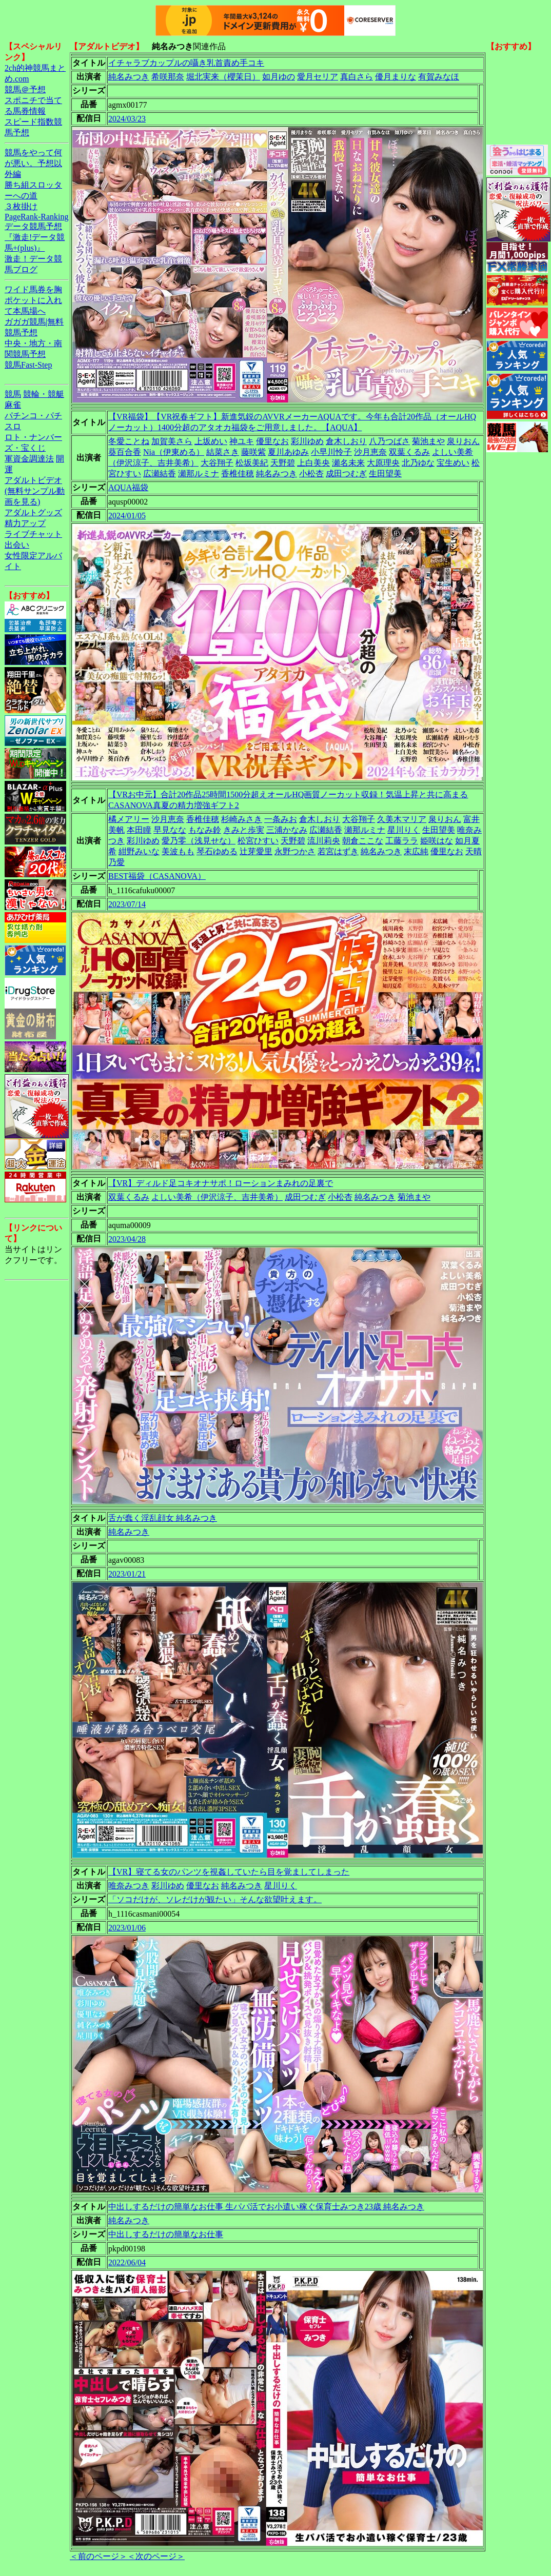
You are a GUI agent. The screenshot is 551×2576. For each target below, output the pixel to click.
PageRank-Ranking (36, 216)
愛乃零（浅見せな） (198, 840)
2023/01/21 (127, 1573)
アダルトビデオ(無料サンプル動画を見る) (35, 491)
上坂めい (210, 441)
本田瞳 (139, 830)
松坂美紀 (251, 462)
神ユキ (241, 441)
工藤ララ (401, 840)
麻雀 (13, 404)
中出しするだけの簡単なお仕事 (165, 2234)
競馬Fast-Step (28, 364)
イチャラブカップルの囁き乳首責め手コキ (186, 62)
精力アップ (25, 523)
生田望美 (385, 473)
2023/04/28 (127, 1239)
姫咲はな (436, 840)
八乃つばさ (389, 441)
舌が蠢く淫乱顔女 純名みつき (162, 1518)
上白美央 (313, 462)
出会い (17, 544)
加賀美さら (171, 441)
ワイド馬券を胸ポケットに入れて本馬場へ (33, 300)
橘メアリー (128, 819)
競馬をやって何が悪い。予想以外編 (33, 163)
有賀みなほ (438, 76)
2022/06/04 (127, 2262)
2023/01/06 (127, 1927)
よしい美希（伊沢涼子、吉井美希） (217, 1197)
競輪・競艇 (43, 394)
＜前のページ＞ (98, 2556)
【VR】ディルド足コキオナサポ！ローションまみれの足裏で (220, 1183)
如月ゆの (278, 76)
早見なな (169, 830)
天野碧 (282, 462)
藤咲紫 (253, 452)
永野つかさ (295, 851)
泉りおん (463, 441)
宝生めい (453, 462)
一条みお (280, 819)
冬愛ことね (128, 441)
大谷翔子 (217, 462)
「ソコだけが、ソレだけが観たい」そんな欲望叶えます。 (215, 1899)
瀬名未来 (348, 462)
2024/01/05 (127, 515)
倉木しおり (346, 441)
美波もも (178, 851)
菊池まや (428, 441)
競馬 (13, 394)
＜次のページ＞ (156, 2556)
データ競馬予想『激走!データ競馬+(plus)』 (35, 237)
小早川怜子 (331, 452)
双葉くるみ (409, 452)
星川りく (403, 830)
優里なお (272, 441)
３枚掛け (21, 206)
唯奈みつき (128, 1885)
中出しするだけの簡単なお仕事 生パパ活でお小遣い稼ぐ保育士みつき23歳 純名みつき (266, 2206)
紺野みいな (139, 851)
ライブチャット (33, 534)
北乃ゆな (418, 462)
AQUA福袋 (128, 487)
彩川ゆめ (307, 441)
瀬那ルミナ (198, 473)
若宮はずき (338, 851)
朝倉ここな (362, 840)
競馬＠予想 (25, 89)
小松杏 (311, 473)
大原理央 (383, 462)
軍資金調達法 (29, 458)
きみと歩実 (243, 830)
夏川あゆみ (288, 452)
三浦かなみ (286, 830)
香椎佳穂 (237, 473)
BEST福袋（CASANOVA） (157, 876)
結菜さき (222, 452)
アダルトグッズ (33, 512)
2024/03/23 (127, 118)
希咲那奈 (167, 76)
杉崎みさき (241, 819)
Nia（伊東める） (173, 452)
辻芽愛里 (256, 851)
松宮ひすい (258, 840)
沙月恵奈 (370, 452)
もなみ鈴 (204, 830)
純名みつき (128, 76)
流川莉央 (323, 840)
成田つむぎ (346, 473)
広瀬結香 (159, 473)
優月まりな (395, 76)
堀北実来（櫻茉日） (223, 76)
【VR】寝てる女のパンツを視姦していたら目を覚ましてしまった (228, 1871)
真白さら (356, 76)
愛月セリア (317, 76)
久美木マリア (401, 819)
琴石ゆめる (217, 851)
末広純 (416, 851)
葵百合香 (124, 452)
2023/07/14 (127, 904)
